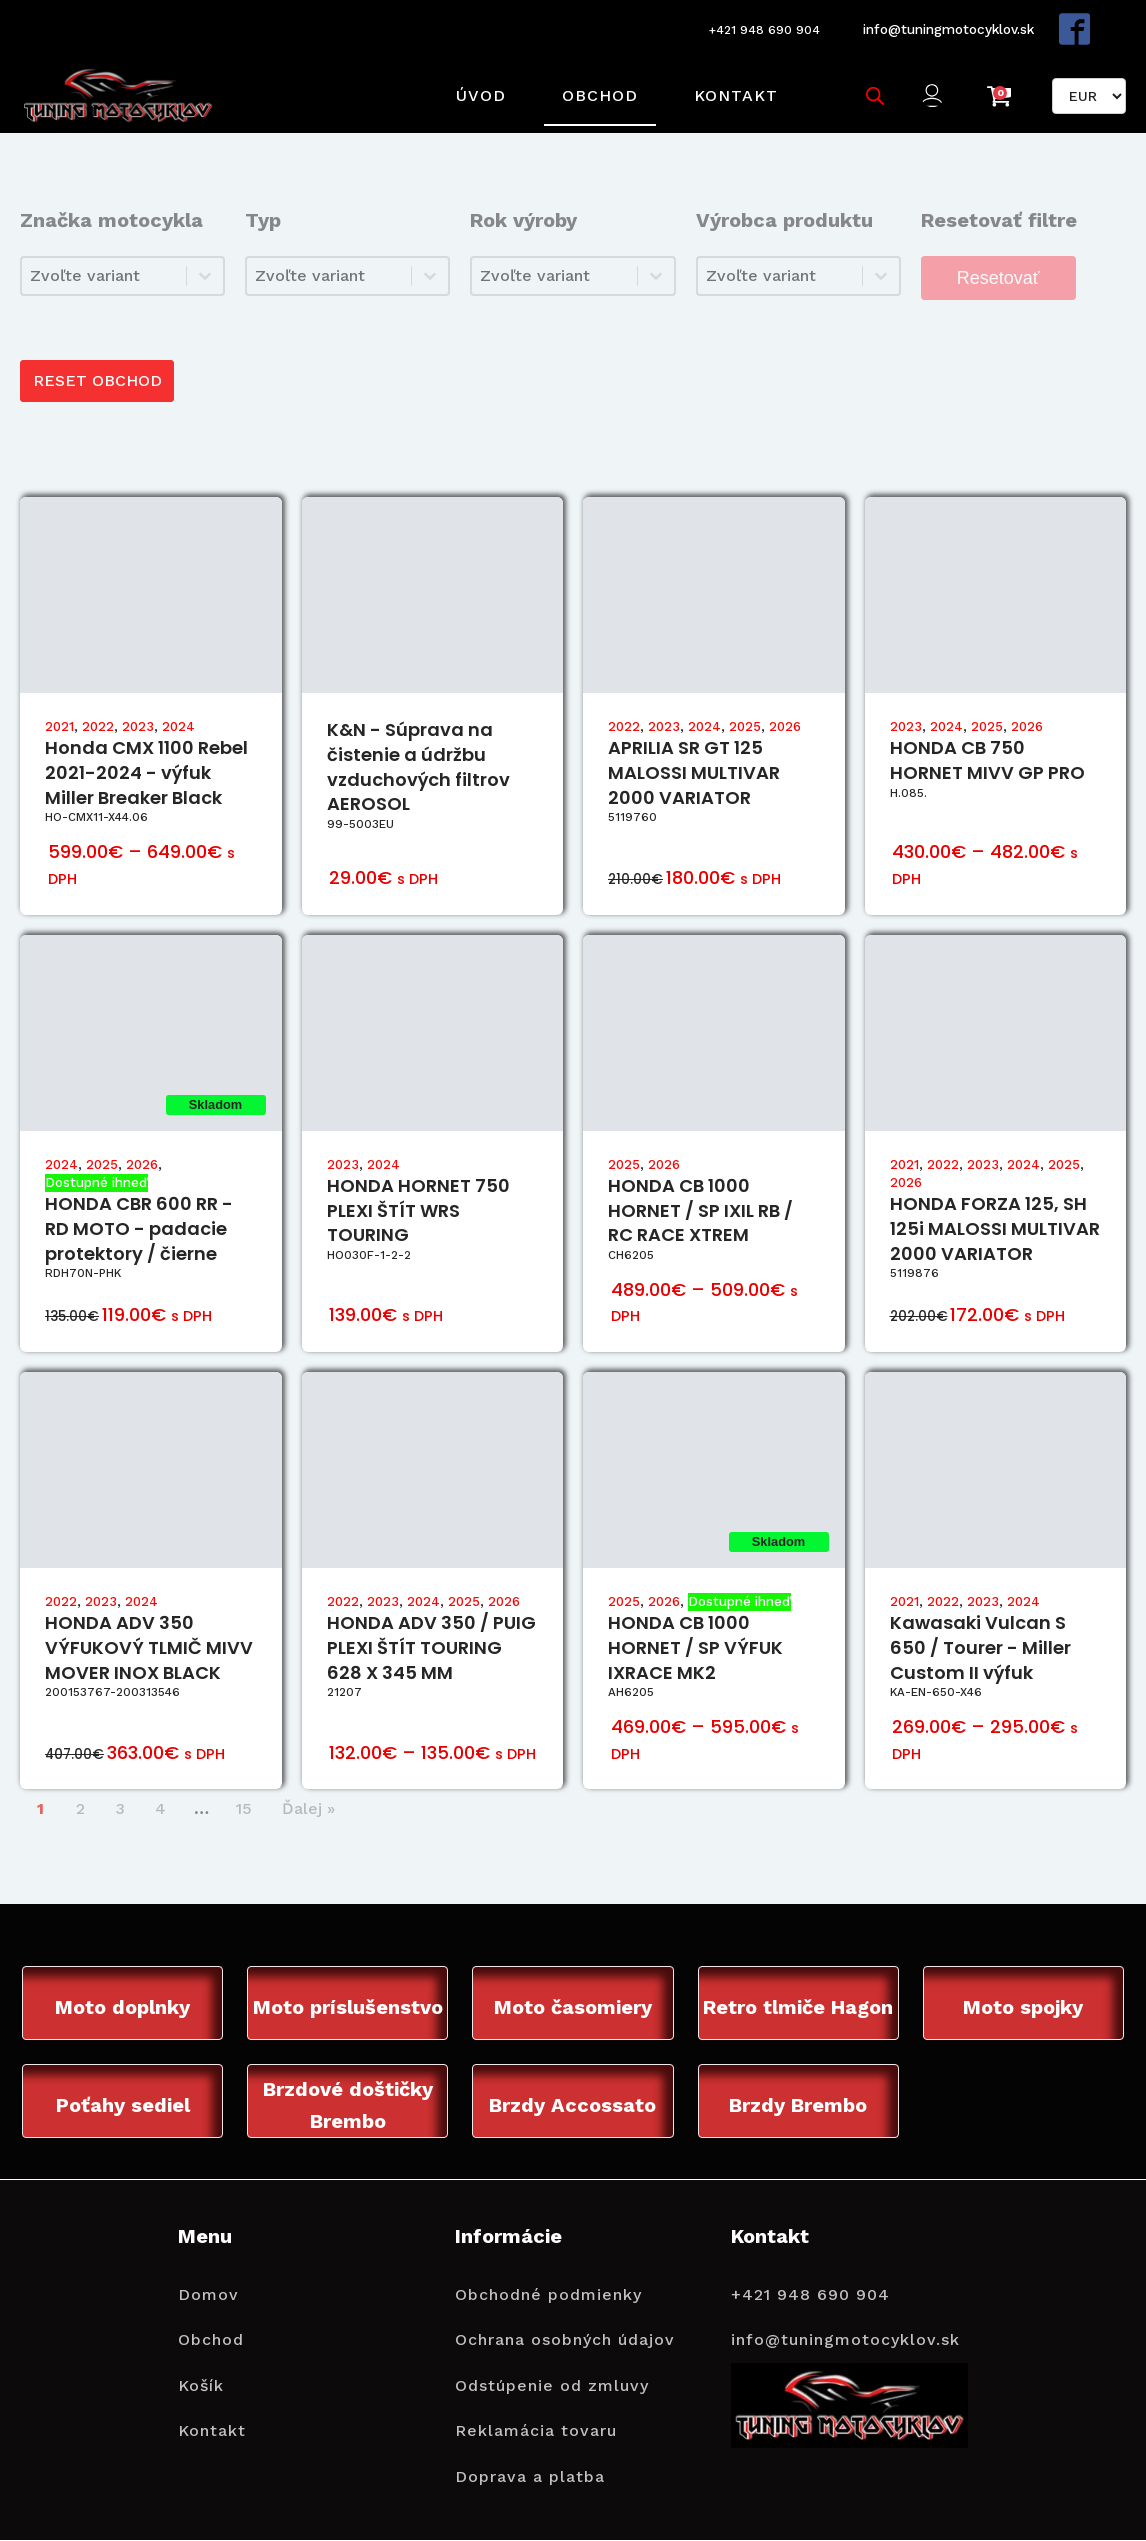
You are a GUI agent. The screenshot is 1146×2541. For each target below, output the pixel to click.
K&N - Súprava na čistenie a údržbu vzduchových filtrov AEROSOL (418, 754)
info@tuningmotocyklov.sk (944, 26)
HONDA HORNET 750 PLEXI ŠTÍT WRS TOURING (418, 1197)
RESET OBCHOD (98, 367)
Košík (201, 2373)
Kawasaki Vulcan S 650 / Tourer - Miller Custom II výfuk (980, 1635)
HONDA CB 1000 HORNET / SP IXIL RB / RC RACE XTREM (700, 1197)
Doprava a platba (530, 2464)
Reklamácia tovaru (536, 2419)
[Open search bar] (873, 87)
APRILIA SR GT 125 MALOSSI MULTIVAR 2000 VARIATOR (694, 760)
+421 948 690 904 (752, 27)
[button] (934, 87)
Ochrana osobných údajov (565, 2328)
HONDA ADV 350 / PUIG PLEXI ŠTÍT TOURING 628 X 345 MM (431, 1635)
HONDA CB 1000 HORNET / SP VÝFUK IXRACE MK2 (695, 1635)
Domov (208, 2282)
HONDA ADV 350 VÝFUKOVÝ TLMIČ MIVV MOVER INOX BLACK (149, 1635)
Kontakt (734, 86)
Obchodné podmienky (548, 2282)
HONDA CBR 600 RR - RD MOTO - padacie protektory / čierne (139, 1216)
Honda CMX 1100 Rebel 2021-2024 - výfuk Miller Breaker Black (146, 760)
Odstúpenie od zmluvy (552, 2373)
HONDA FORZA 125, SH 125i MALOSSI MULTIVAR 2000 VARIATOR (995, 1216)
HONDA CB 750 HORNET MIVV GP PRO (987, 748)
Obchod (598, 86)
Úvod (479, 86)
